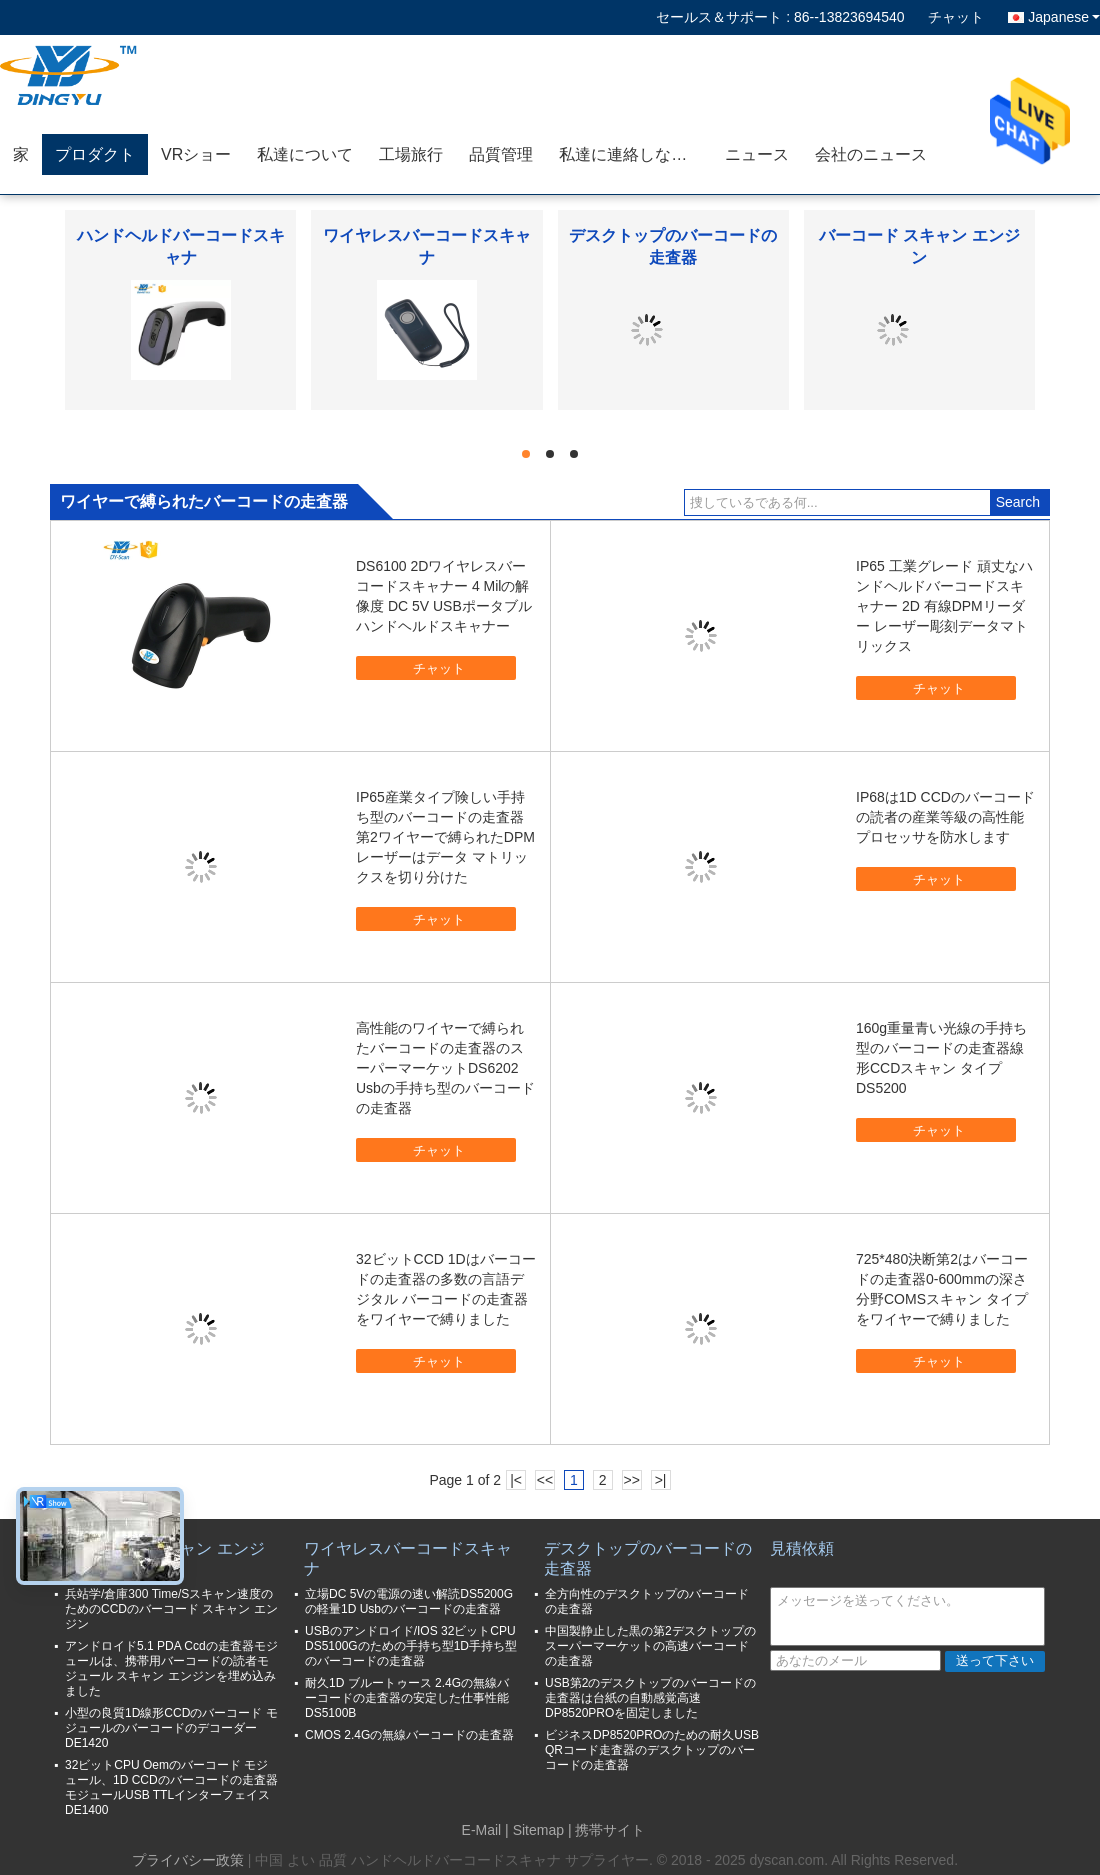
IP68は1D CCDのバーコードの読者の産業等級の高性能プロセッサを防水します (945, 817)
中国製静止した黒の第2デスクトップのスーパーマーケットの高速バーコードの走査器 (650, 1646)
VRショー (196, 154)
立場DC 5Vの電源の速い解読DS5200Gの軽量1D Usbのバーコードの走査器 (409, 1601)
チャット (956, 17)
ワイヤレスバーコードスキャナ (408, 1558)
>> (631, 1480)
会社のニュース (871, 154)
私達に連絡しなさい (631, 154)
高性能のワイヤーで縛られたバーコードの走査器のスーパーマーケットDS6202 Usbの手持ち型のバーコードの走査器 (445, 1068)
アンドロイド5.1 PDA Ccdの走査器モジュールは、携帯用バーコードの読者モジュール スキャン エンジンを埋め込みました (171, 1668)
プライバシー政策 (188, 1860)
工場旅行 (411, 154)
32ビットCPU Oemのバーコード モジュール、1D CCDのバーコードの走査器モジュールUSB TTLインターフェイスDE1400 (171, 1787)
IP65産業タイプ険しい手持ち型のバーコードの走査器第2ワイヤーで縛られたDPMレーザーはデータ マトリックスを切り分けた (445, 837)
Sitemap (538, 1830)
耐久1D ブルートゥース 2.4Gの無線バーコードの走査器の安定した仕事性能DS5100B (407, 1698)
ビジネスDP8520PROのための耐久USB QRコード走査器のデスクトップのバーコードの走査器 (652, 1750)
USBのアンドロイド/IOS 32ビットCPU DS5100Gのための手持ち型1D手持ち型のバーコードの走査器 (411, 1646)
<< (545, 1480)
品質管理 (501, 154)
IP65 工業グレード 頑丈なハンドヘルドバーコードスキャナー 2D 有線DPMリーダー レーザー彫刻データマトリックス (944, 606)
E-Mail (482, 1830)
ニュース (757, 154)
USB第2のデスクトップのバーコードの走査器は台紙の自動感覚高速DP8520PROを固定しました (650, 1698)
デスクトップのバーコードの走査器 (648, 1558)
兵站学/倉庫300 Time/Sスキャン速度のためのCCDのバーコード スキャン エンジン (171, 1609)
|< (516, 1480)
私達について (305, 154)
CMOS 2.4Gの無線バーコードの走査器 (409, 1735)
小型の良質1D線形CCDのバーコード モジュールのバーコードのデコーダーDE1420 (171, 1728)
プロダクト (95, 154)
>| (661, 1480)
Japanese (1064, 17)
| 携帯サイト (607, 1830)
